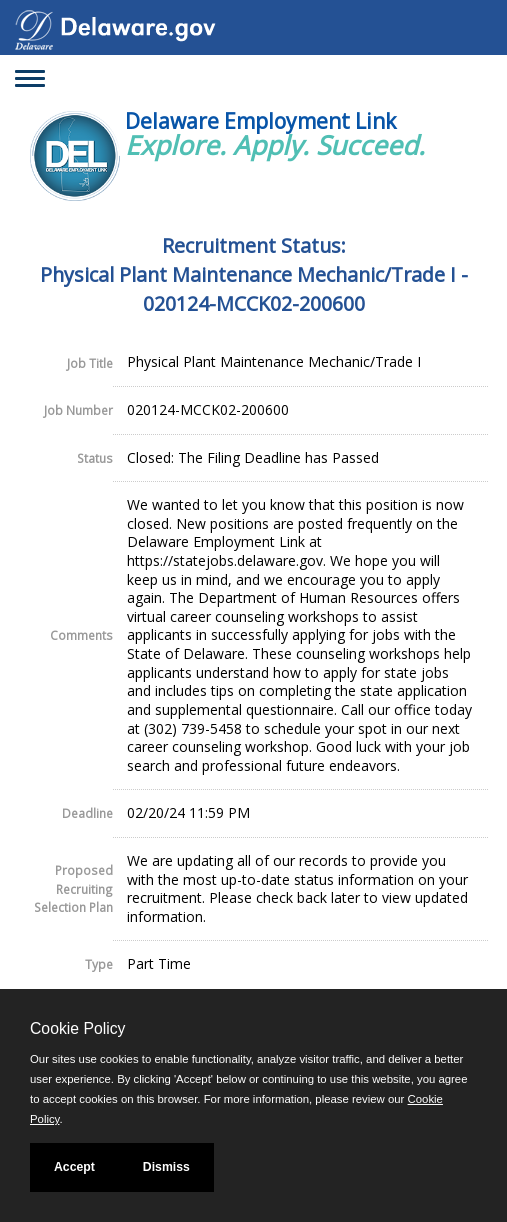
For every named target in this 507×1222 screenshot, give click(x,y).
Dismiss (166, 1167)
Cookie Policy (77, 1028)
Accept (74, 1167)
